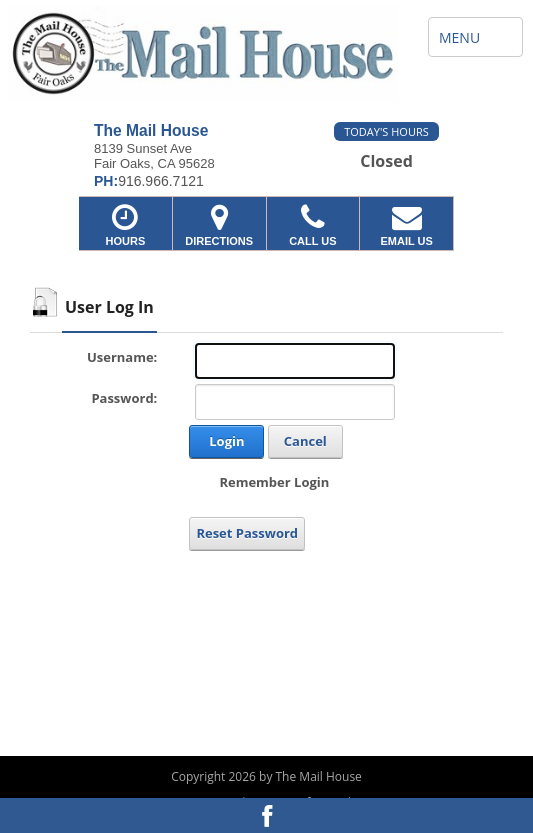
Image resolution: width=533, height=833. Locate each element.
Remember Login (274, 482)
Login (226, 441)
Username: (122, 357)
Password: (124, 398)
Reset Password (247, 533)
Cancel (305, 441)
